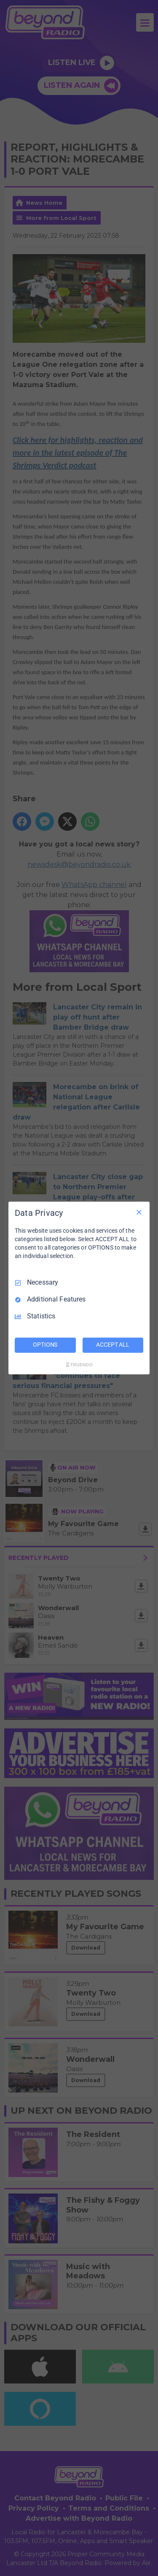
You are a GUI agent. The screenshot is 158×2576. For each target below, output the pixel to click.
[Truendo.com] (79, 1364)
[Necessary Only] (139, 1212)
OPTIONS (45, 1345)
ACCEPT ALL (112, 1345)
